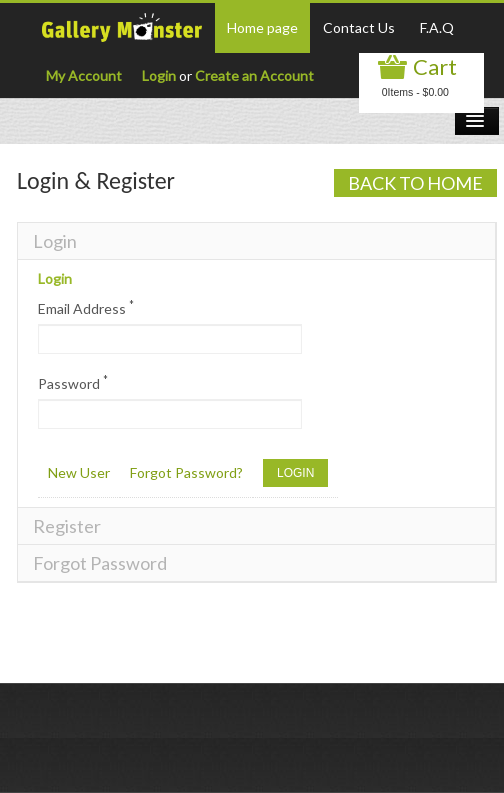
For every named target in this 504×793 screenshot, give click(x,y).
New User (79, 472)
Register (67, 526)
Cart (435, 66)
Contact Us (359, 27)
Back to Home (415, 183)
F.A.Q (437, 27)
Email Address (86, 308)
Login (159, 75)
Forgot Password (100, 563)
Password (73, 383)
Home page (262, 27)
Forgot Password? (186, 472)
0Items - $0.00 (415, 92)
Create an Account (254, 75)
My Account (84, 75)
